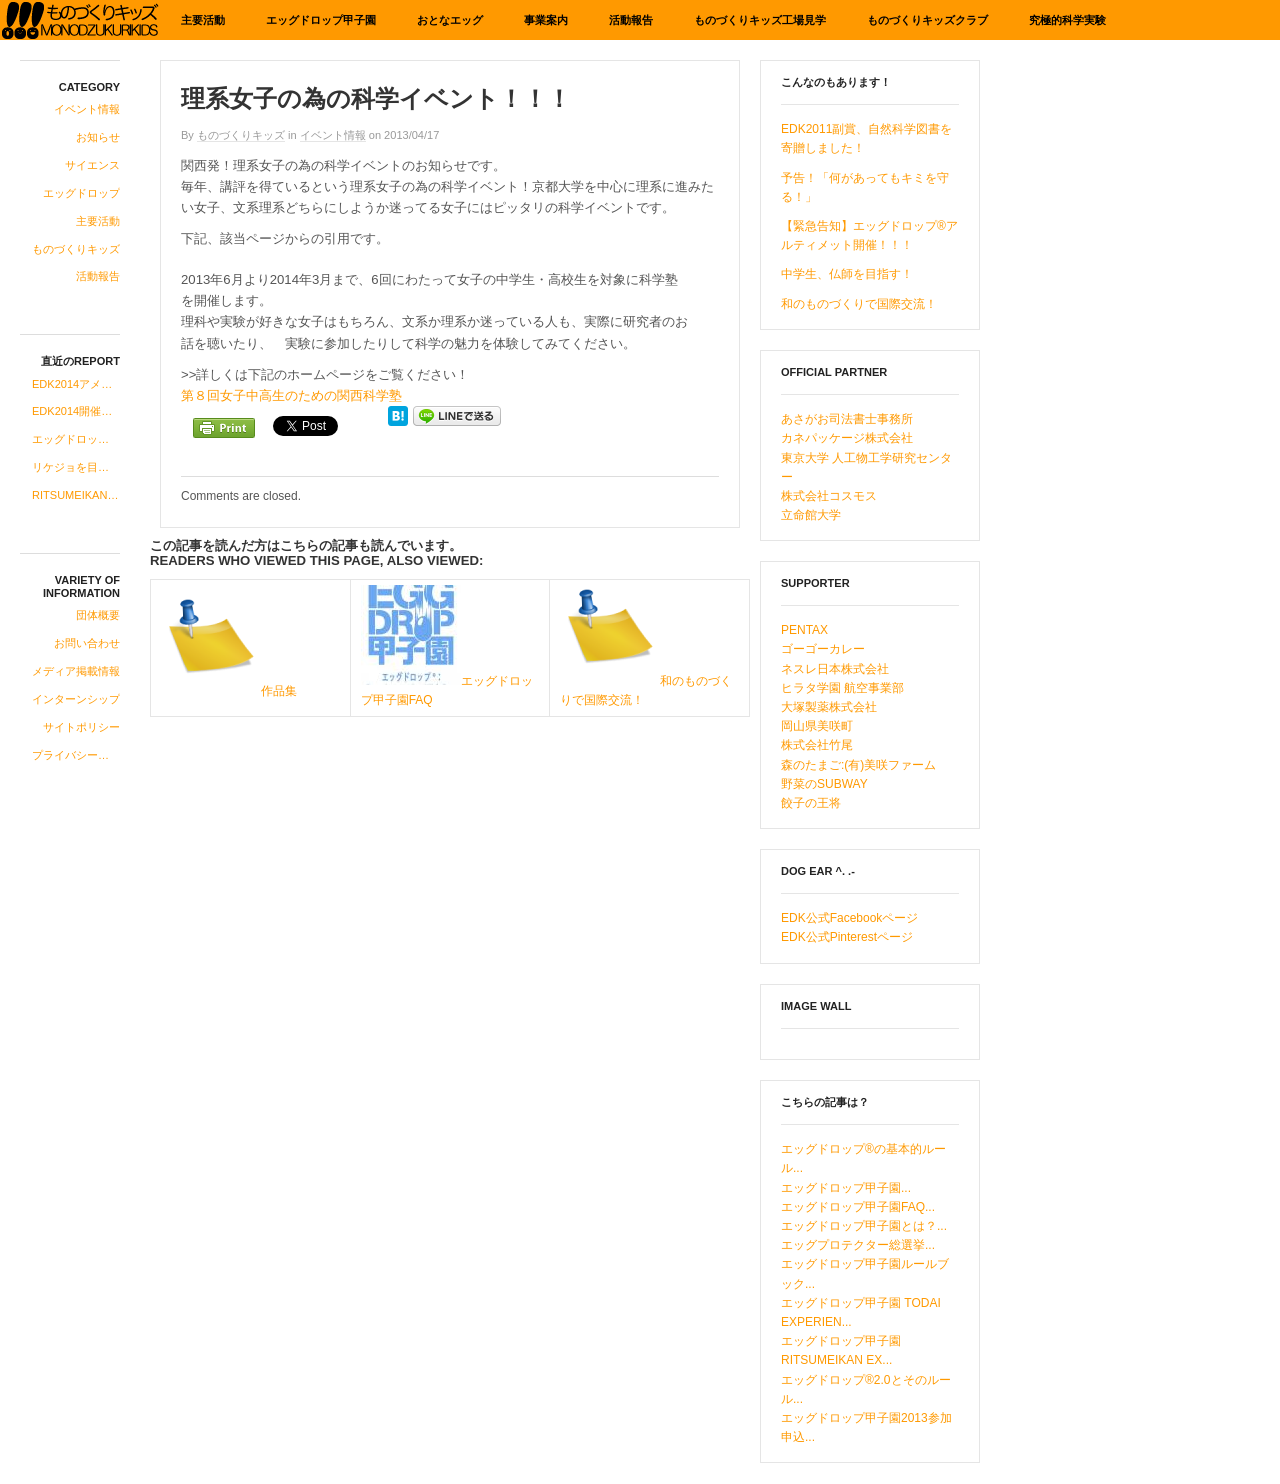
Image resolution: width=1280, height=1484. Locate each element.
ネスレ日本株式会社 (835, 669)
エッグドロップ (81, 193)
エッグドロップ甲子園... (846, 1188)
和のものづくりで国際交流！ (859, 304)
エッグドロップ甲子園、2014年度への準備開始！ (76, 439)
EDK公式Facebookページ (849, 918)
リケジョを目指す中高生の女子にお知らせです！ (76, 467)
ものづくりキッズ (76, 249)
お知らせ (98, 137)
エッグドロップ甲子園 (321, 20)
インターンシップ (76, 699)
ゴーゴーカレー (823, 649)
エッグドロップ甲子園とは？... (864, 1226)
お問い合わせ (87, 643)
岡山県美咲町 (817, 726)
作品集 (279, 691)
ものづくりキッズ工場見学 (760, 20)
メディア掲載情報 (76, 671)
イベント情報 (87, 109)
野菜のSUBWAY (824, 784)
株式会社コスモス (829, 496)
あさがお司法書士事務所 (847, 419)
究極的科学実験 (1067, 20)
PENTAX (804, 630)
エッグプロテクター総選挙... (858, 1245)
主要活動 (203, 20)
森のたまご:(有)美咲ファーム (858, 765)
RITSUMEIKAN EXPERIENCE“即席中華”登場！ (76, 495)
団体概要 (98, 615)
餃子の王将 (811, 803)
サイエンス (92, 165)
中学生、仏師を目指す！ (847, 274)
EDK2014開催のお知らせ (76, 411)
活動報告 (631, 20)
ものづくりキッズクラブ (927, 20)
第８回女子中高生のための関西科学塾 (291, 395)
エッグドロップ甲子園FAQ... (858, 1207)
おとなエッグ (450, 20)
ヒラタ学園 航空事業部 (842, 688)
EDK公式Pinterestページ (847, 937)
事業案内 (546, 20)
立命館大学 (811, 515)
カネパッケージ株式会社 (847, 438)
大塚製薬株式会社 (829, 707)
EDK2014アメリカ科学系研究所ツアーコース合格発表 (76, 384)
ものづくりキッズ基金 (80, 20)
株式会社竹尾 (817, 745)
